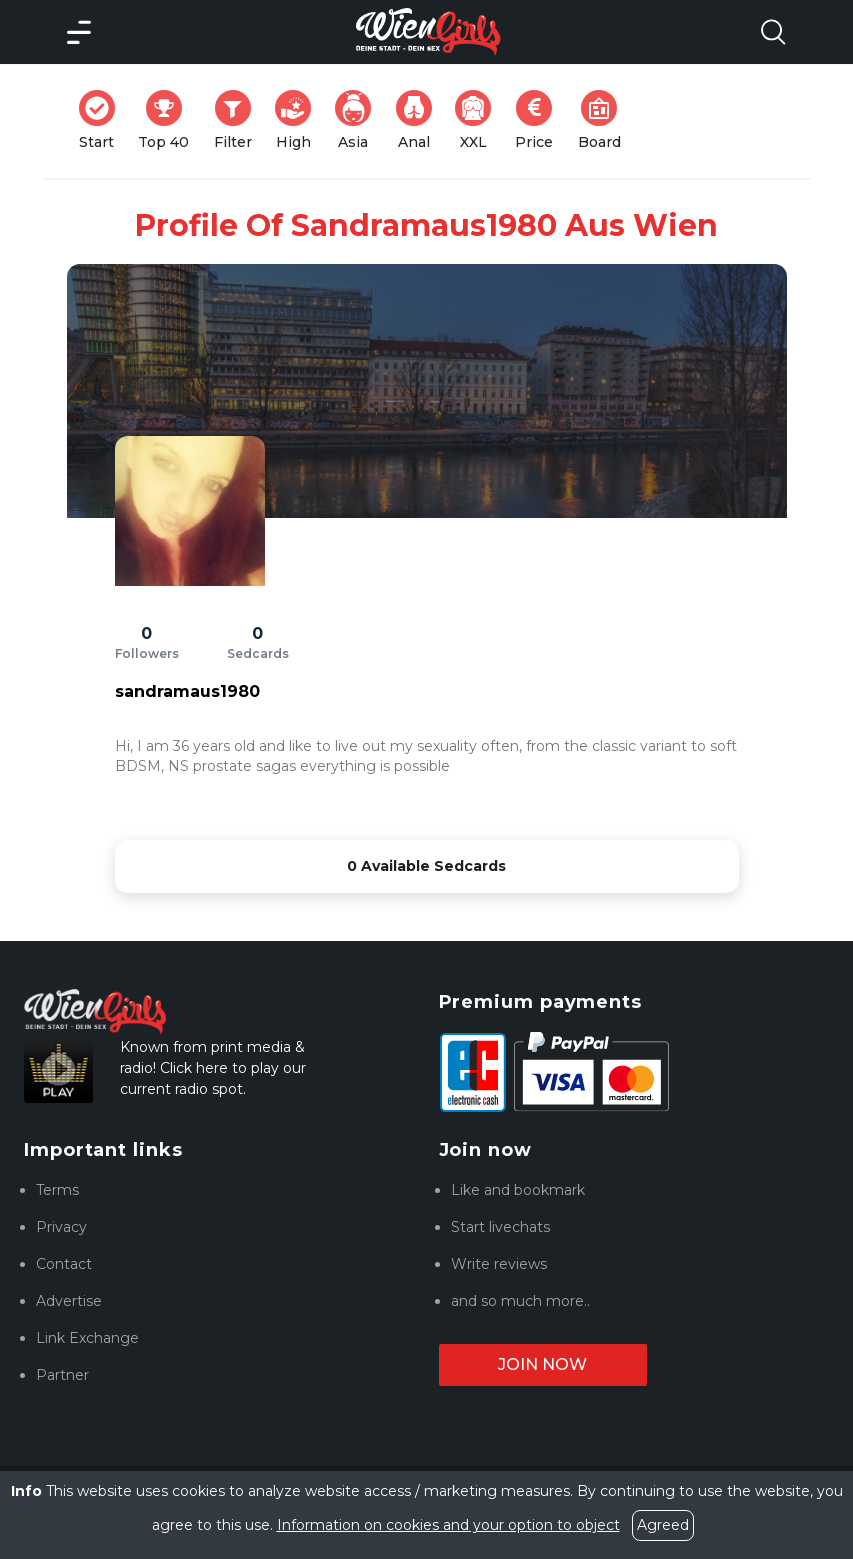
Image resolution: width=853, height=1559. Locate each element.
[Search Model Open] (773, 32)
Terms (57, 1190)
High (299, 120)
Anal (420, 120)
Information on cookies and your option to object (448, 1525)
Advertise (69, 1301)
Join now (542, 1364)
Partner (62, 1375)
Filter (239, 120)
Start (103, 120)
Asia (359, 120)
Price (540, 120)
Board (605, 120)
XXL (477, 120)
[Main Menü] (79, 32)
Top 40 (169, 120)
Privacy (61, 1227)
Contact (64, 1264)
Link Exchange (87, 1338)
